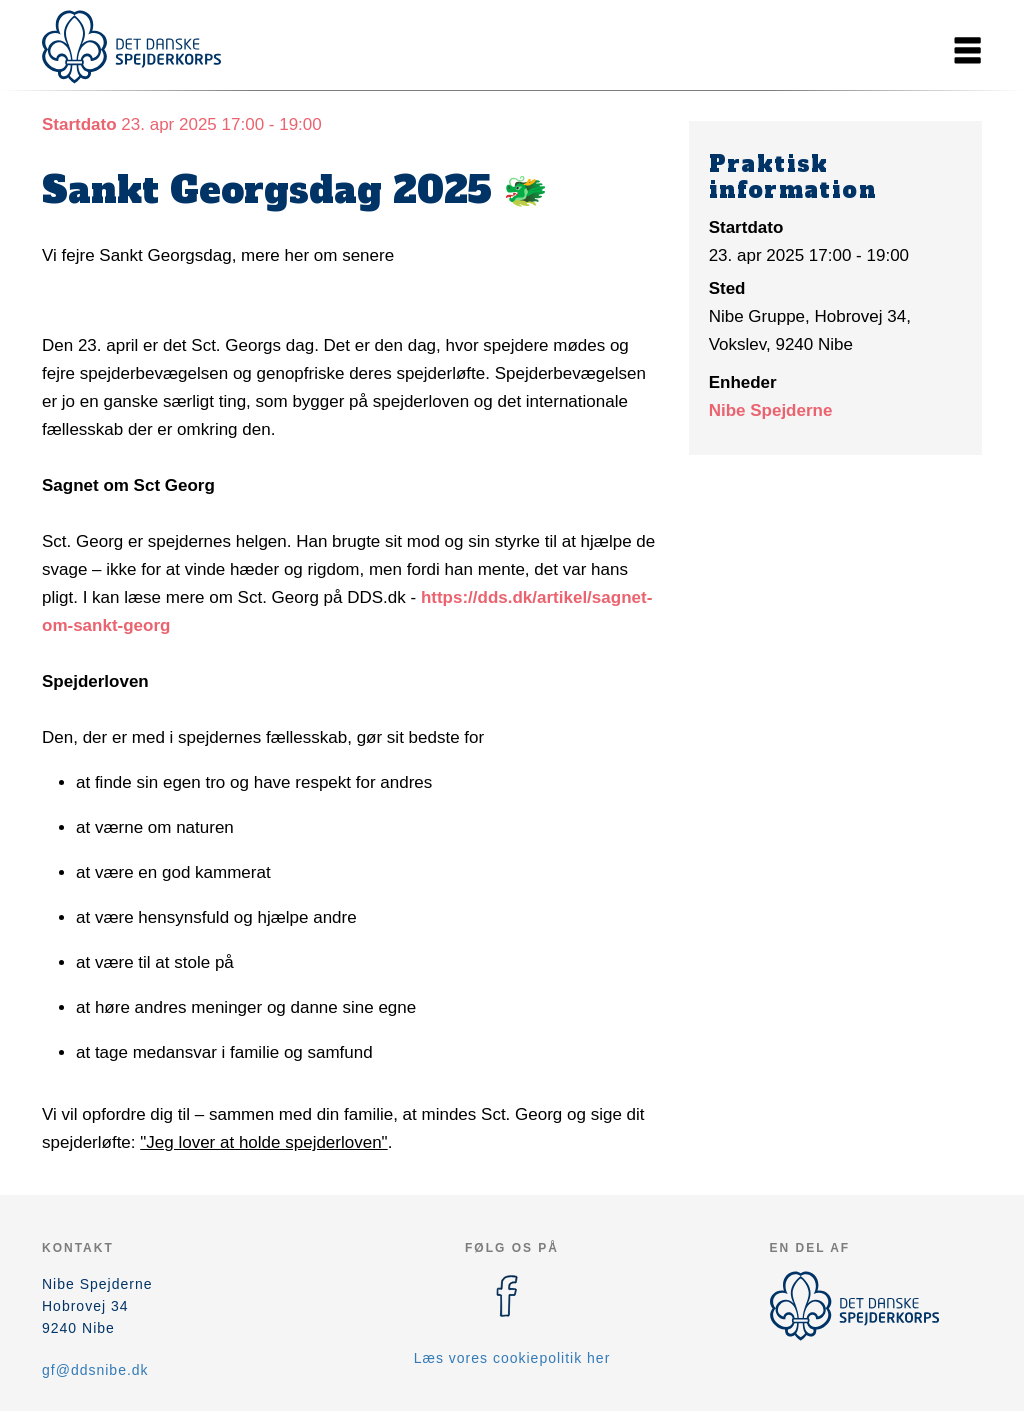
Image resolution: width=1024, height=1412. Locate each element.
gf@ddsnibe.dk (95, 1370)
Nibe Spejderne (771, 410)
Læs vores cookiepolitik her (512, 1358)
